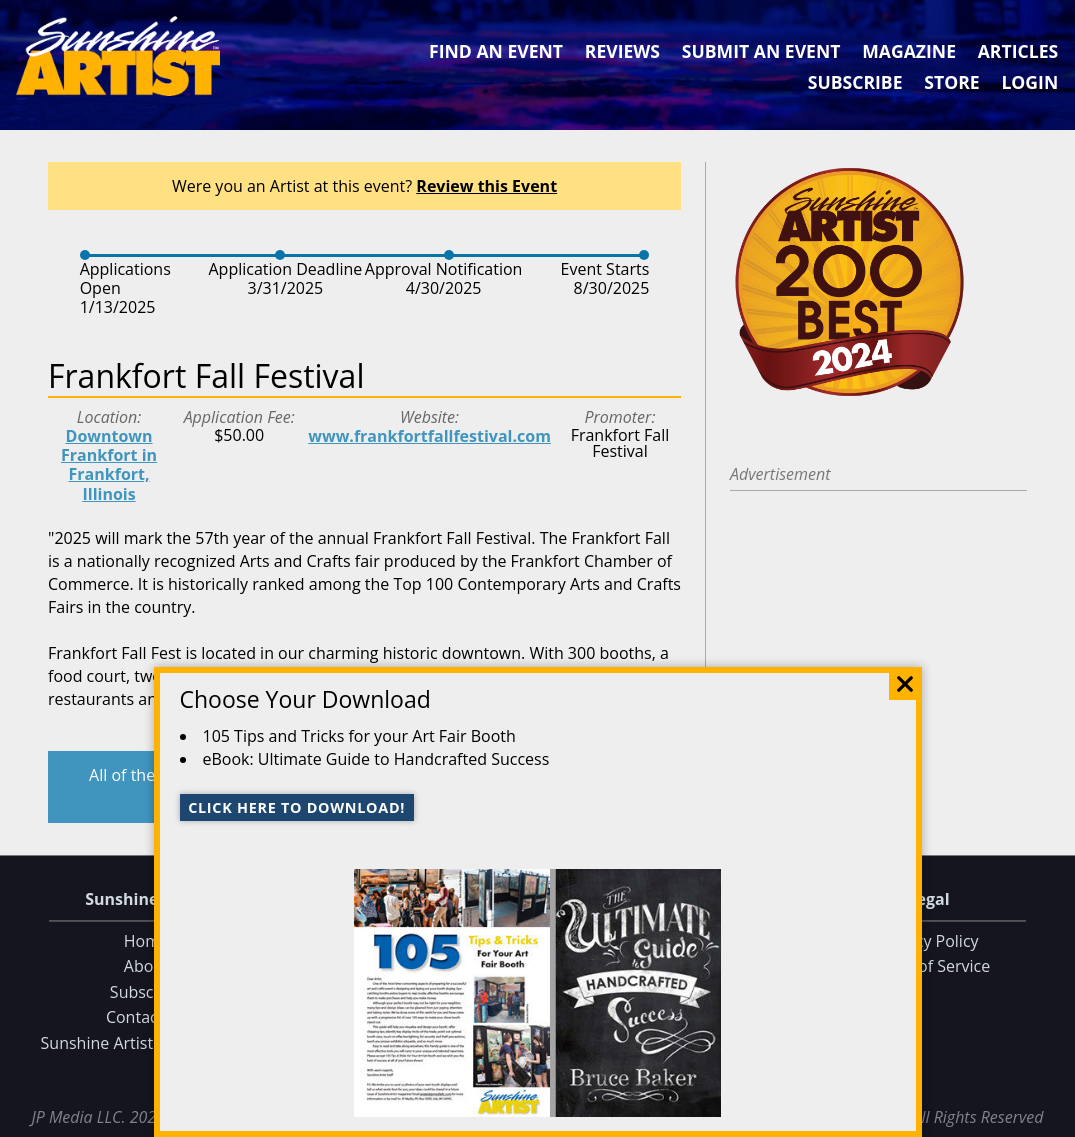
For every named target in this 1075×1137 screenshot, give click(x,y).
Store (951, 82)
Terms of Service (928, 967)
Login (1029, 82)
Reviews (622, 51)
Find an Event (496, 51)
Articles (1018, 51)
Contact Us (146, 1018)
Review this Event (486, 186)
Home (146, 941)
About (146, 967)
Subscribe (855, 82)
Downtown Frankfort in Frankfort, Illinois (109, 465)
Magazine (909, 51)
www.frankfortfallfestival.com (429, 436)
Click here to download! (296, 807)
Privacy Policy (929, 941)
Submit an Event (761, 51)
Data (1051, 1117)
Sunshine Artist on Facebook (147, 1043)
